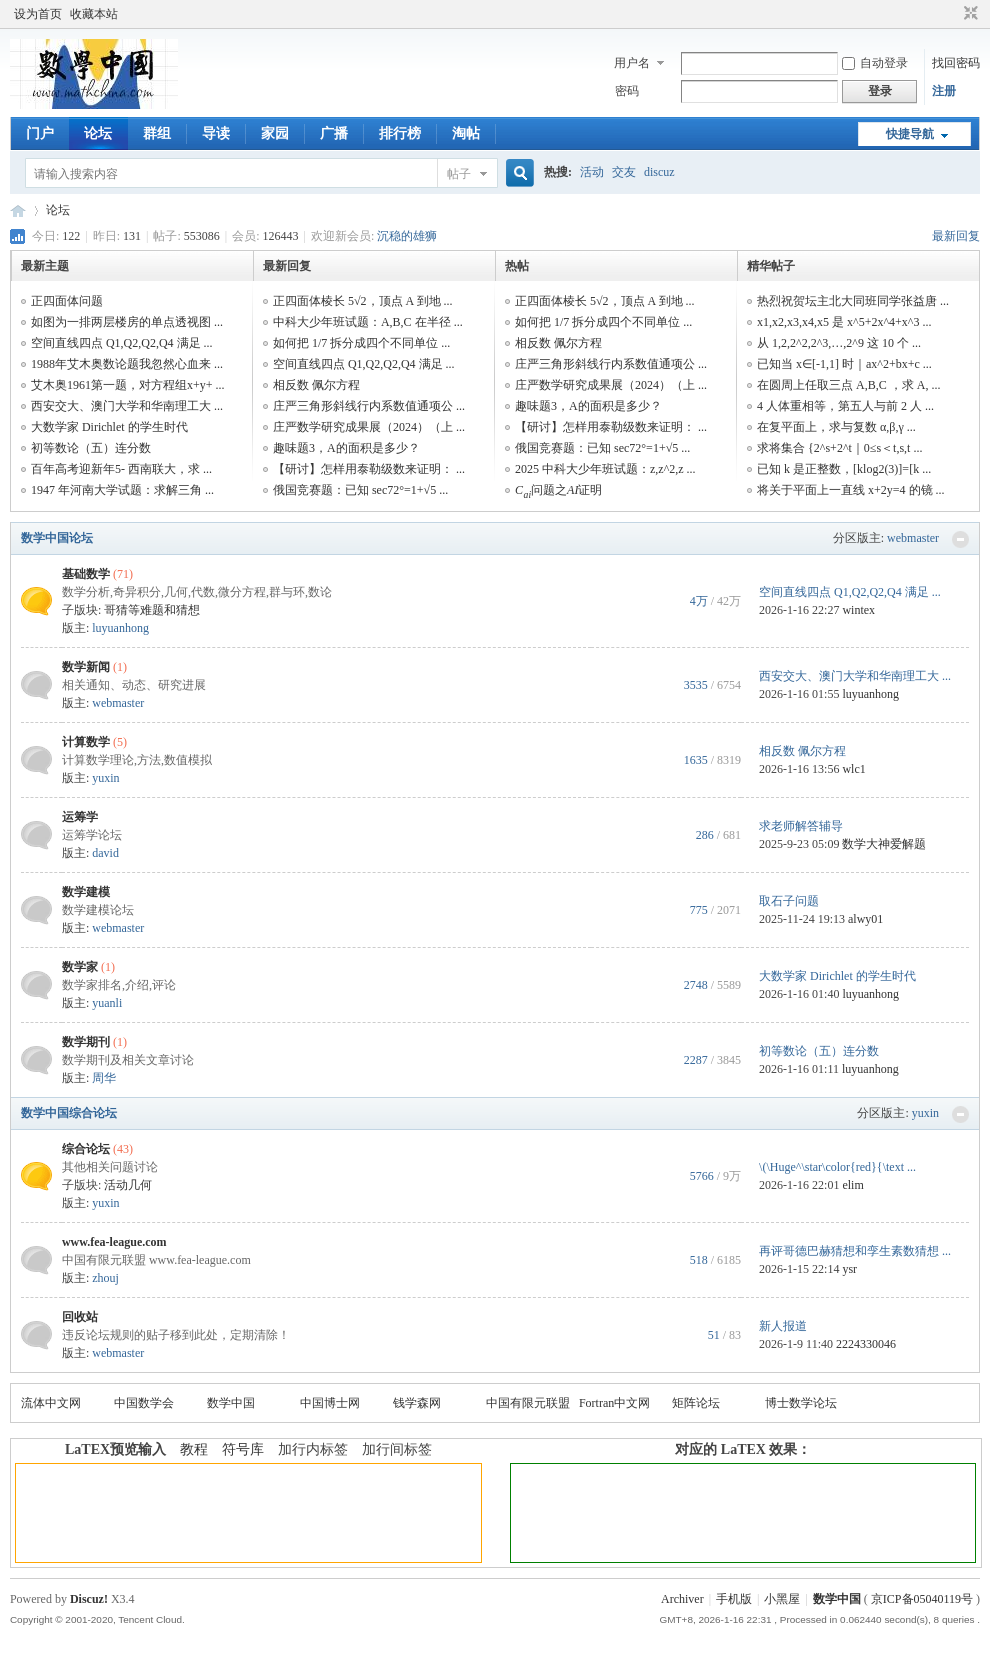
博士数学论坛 (801, 1403)
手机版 (734, 1599)
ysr (849, 1269)
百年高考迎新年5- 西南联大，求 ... (121, 469)
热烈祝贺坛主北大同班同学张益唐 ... (853, 301)
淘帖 (466, 133)
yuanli (107, 1003)
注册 (944, 91)
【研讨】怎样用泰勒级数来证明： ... (369, 469)
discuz (659, 172)
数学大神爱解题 (884, 844)
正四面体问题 (67, 301)
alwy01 (865, 919)
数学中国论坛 (57, 538)
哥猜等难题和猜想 (152, 610)
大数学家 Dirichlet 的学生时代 (109, 427)
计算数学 (86, 742)
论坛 (98, 133)
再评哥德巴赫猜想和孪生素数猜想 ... (855, 1251)
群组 (157, 133)
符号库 (243, 1449)
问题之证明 (558, 490)
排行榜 (400, 133)
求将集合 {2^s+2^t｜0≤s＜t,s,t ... (839, 448)
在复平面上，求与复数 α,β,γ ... (836, 427)
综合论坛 (86, 1149)
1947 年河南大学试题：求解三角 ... (122, 490)
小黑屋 (782, 1599)
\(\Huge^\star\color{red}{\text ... (837, 1167)
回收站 (80, 1317)
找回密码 (956, 63)
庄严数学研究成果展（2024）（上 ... (369, 427)
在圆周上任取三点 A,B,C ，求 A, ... (848, 385)
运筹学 (80, 817)
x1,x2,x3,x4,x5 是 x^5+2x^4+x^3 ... (844, 322)
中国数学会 (144, 1403)
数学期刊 (86, 1042)
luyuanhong (120, 628)
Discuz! (89, 1599)
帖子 (459, 174)
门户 (40, 133)
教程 (194, 1449)
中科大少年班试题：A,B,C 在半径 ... (368, 322)
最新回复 (956, 236)
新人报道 (783, 1326)
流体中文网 (51, 1403)
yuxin (105, 778)
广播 (334, 133)
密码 (627, 91)
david (105, 853)
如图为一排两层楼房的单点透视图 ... (127, 322)
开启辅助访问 (952, 14)
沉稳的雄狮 (407, 236)
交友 (624, 172)
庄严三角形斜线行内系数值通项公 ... (369, 406)
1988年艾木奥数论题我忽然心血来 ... (127, 364)
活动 (592, 172)
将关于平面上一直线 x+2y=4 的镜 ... (851, 490)
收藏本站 (94, 14)
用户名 (632, 63)
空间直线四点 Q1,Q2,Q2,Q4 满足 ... (122, 343)
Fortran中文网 (614, 1403)
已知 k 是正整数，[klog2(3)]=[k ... (844, 469)
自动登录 (875, 63)
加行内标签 (313, 1449)
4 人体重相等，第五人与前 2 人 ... (845, 406)
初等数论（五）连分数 (91, 448)
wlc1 (853, 769)
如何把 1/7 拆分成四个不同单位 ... (361, 343)
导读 (216, 133)
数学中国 (18, 210)
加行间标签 (397, 1449)
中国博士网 (330, 1403)
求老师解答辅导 (801, 826)
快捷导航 (910, 134)
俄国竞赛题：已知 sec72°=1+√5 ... (360, 490)
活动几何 (128, 1185)
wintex (858, 610)
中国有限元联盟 (528, 1403)
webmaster (913, 538)
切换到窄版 (968, 14)
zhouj (105, 1278)
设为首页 (38, 14)
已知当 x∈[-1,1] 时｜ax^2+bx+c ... (844, 364)
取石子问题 (789, 901)
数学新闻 (86, 667)
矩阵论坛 (696, 1403)
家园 (275, 133)
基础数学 (86, 574)
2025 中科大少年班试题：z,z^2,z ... (605, 469)
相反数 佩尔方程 (316, 385)
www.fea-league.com (114, 1242)
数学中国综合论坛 (69, 1113)
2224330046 (866, 1344)
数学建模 (86, 892)
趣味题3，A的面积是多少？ (346, 448)
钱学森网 (417, 1403)
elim (852, 1185)
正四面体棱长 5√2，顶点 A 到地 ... (363, 301)
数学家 (80, 967)
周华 (104, 1078)
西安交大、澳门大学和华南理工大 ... (127, 406)
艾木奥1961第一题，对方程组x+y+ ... (128, 385)
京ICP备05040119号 (922, 1599)
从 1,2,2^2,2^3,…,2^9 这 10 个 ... (839, 343)
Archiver (682, 1599)
